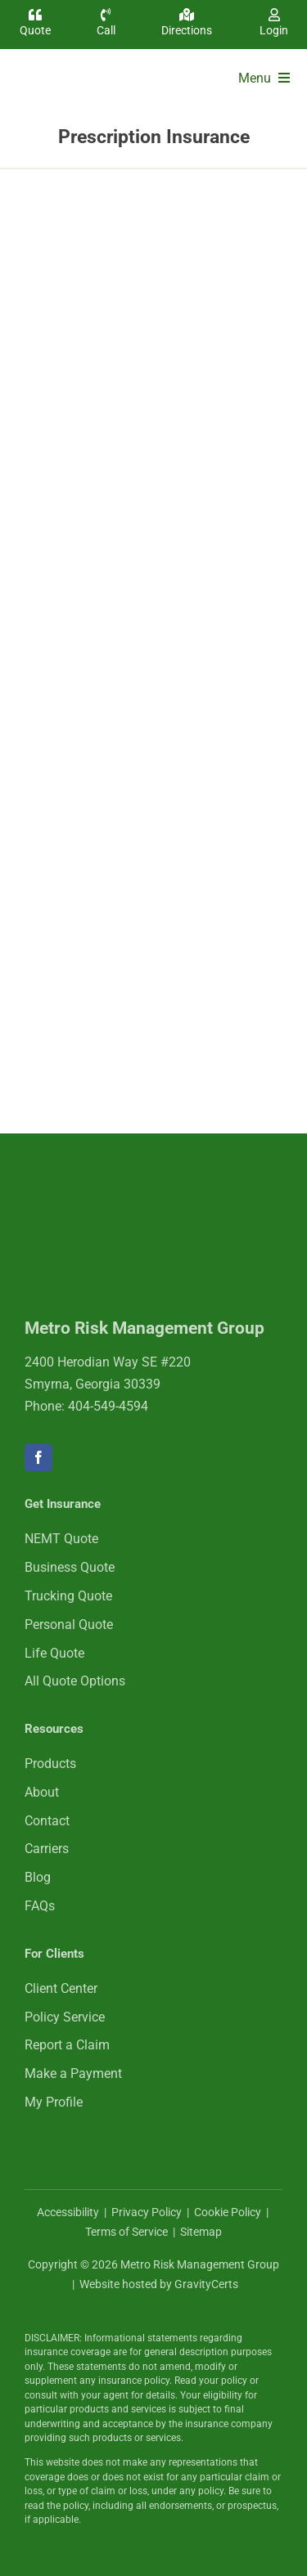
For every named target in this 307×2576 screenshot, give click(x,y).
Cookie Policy (227, 2212)
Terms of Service (126, 2231)
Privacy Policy (146, 2212)
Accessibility (68, 2212)
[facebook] (38, 1457)
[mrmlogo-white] (131, 1192)
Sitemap (201, 2231)
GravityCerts (206, 2284)
